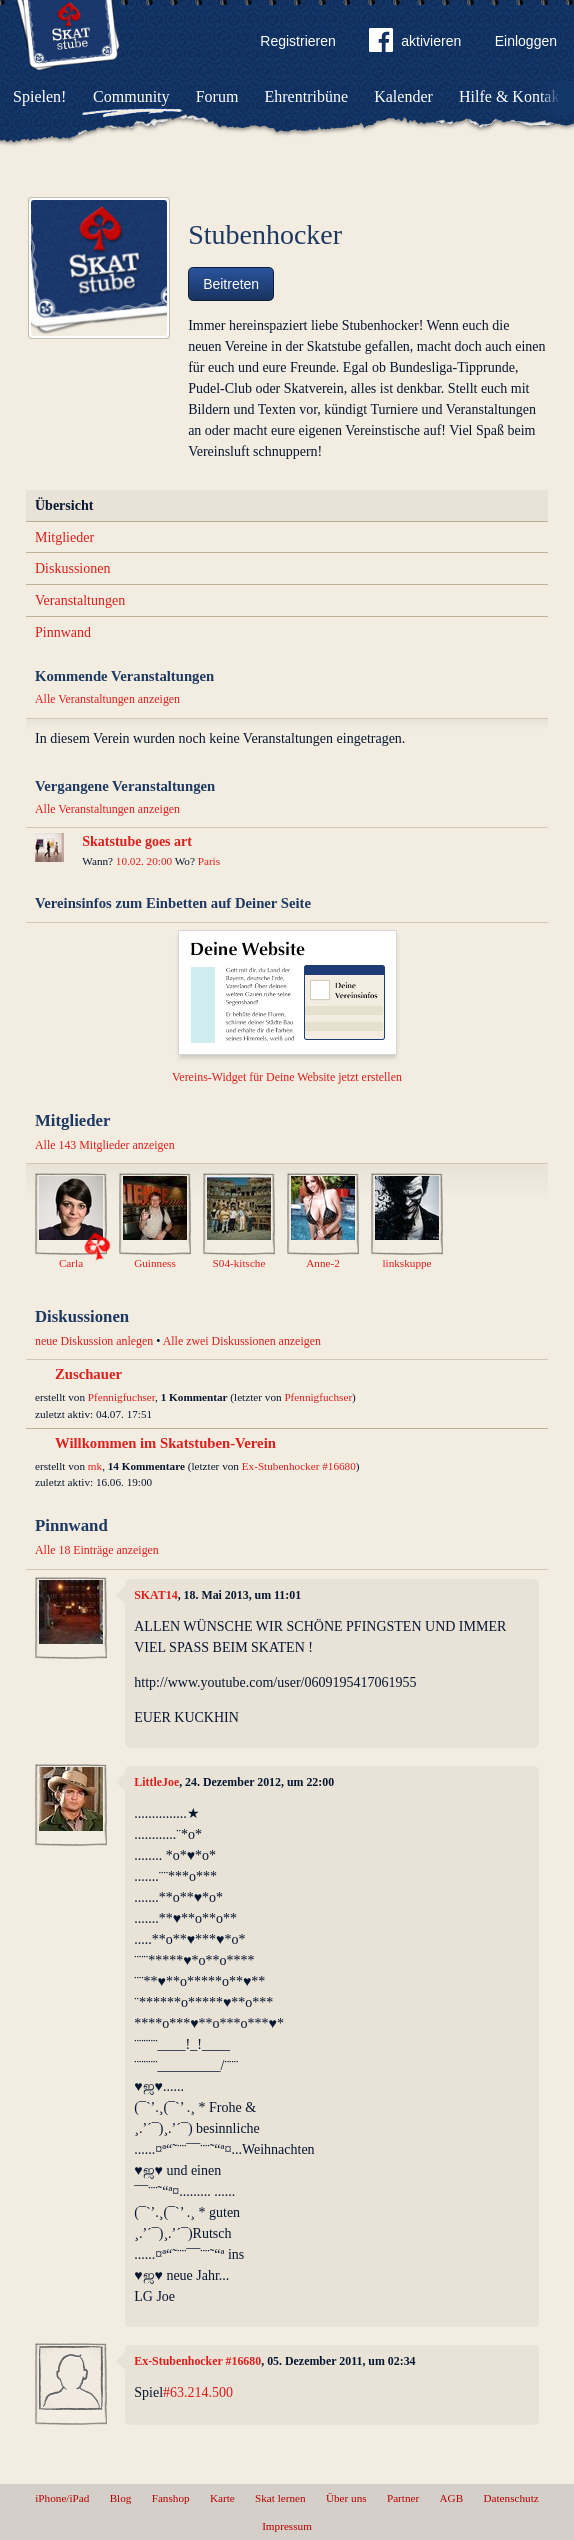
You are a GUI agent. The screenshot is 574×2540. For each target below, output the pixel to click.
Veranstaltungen (80, 600)
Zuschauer (88, 1374)
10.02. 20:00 (144, 861)
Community (131, 96)
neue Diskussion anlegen (94, 1341)
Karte (222, 2498)
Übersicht (64, 505)
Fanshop (171, 2498)
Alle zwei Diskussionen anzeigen (242, 1341)
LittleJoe (156, 1782)
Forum (217, 96)
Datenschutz (510, 2498)
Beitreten (231, 284)
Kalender (403, 96)
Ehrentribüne (307, 96)
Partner (403, 2498)
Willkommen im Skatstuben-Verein (165, 1443)
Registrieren (297, 41)
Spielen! (39, 96)
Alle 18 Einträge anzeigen (97, 1550)
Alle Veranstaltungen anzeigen (107, 699)
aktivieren (415, 44)
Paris (209, 861)
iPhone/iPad (62, 2498)
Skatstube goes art (137, 841)
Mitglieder (64, 537)
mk (95, 1466)
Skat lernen (280, 2498)
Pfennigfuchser (121, 1397)
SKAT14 (155, 1595)
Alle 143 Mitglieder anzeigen (105, 1145)
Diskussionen (72, 568)
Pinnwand (63, 632)
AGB (452, 2498)
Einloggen (526, 41)
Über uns (346, 2498)
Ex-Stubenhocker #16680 (299, 1466)
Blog (121, 2498)
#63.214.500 (198, 2392)
